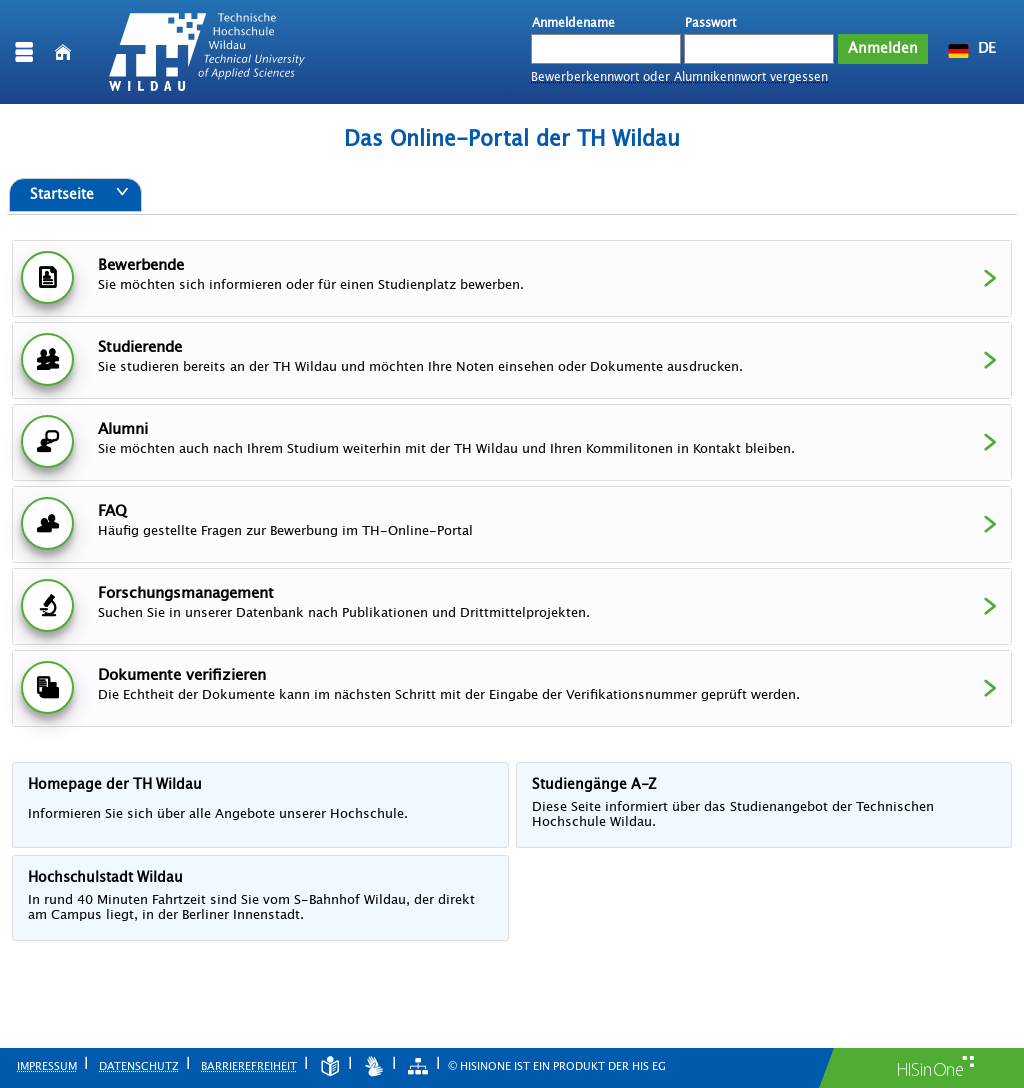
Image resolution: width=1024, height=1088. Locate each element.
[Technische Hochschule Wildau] (207, 52)
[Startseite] (63, 52)
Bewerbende (512, 275)
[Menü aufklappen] (24, 52)
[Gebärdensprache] (374, 1066)
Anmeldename (573, 23)
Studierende (512, 357)
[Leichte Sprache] (330, 1066)
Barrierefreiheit (249, 1066)
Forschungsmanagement (512, 603)
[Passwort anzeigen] (821, 48)
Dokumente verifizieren (512, 685)
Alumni (512, 439)
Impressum (47, 1066)
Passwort (710, 23)
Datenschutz (139, 1066)
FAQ (512, 521)
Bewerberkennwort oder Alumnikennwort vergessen (679, 77)
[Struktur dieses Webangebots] (418, 1066)
